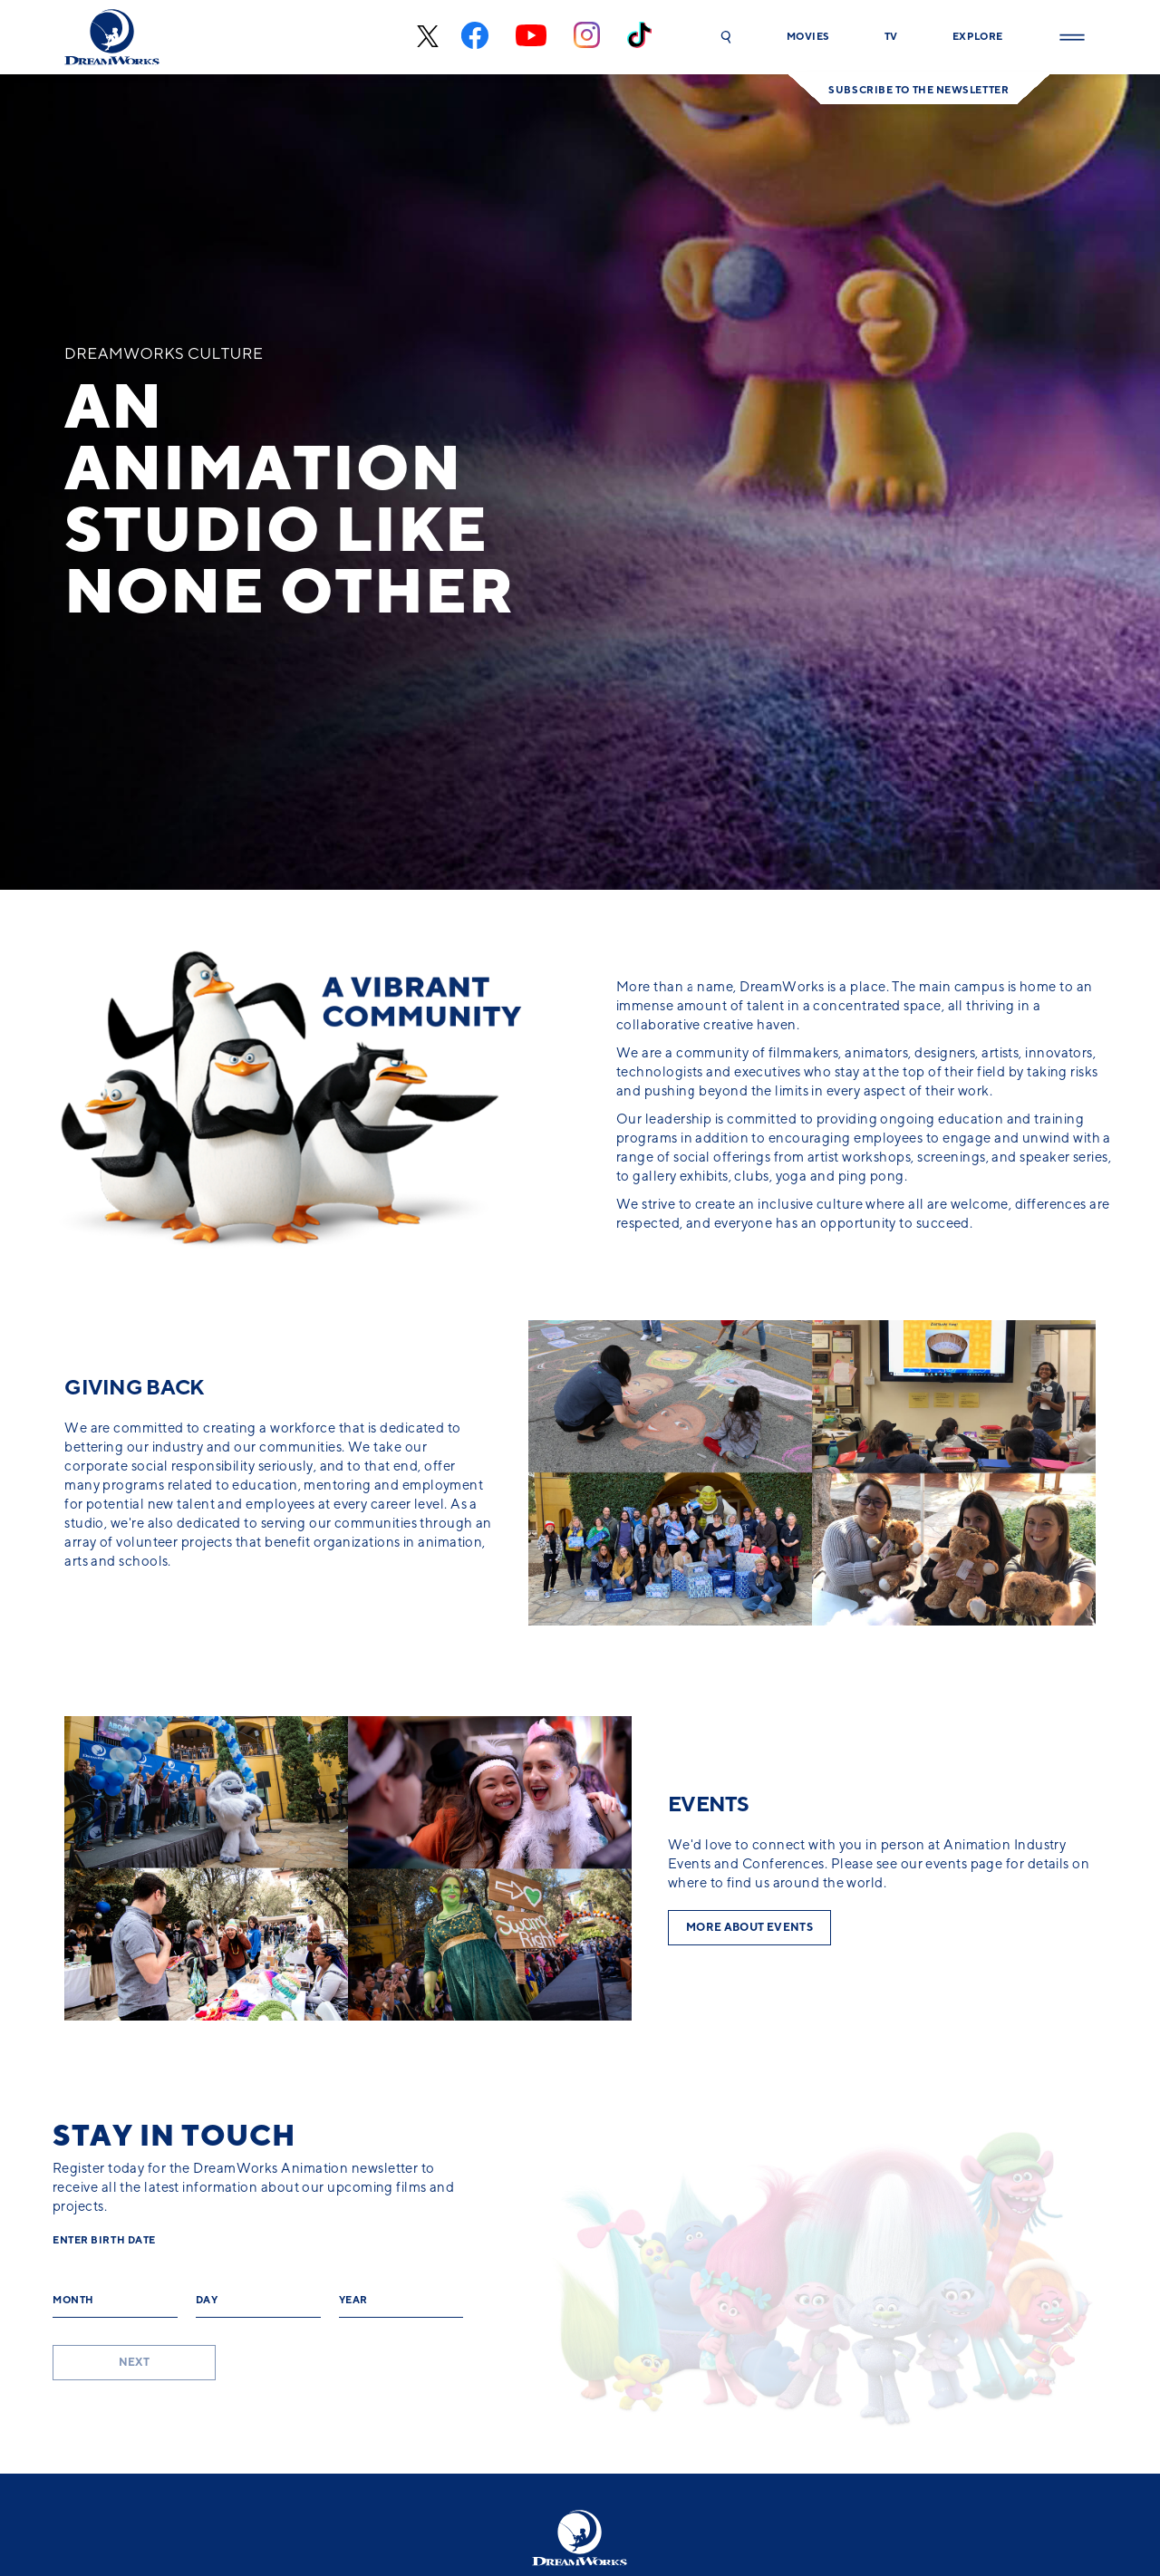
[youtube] (531, 37)
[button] (726, 37)
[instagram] (587, 37)
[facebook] (475, 37)
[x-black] (425, 37)
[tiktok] (639, 37)
